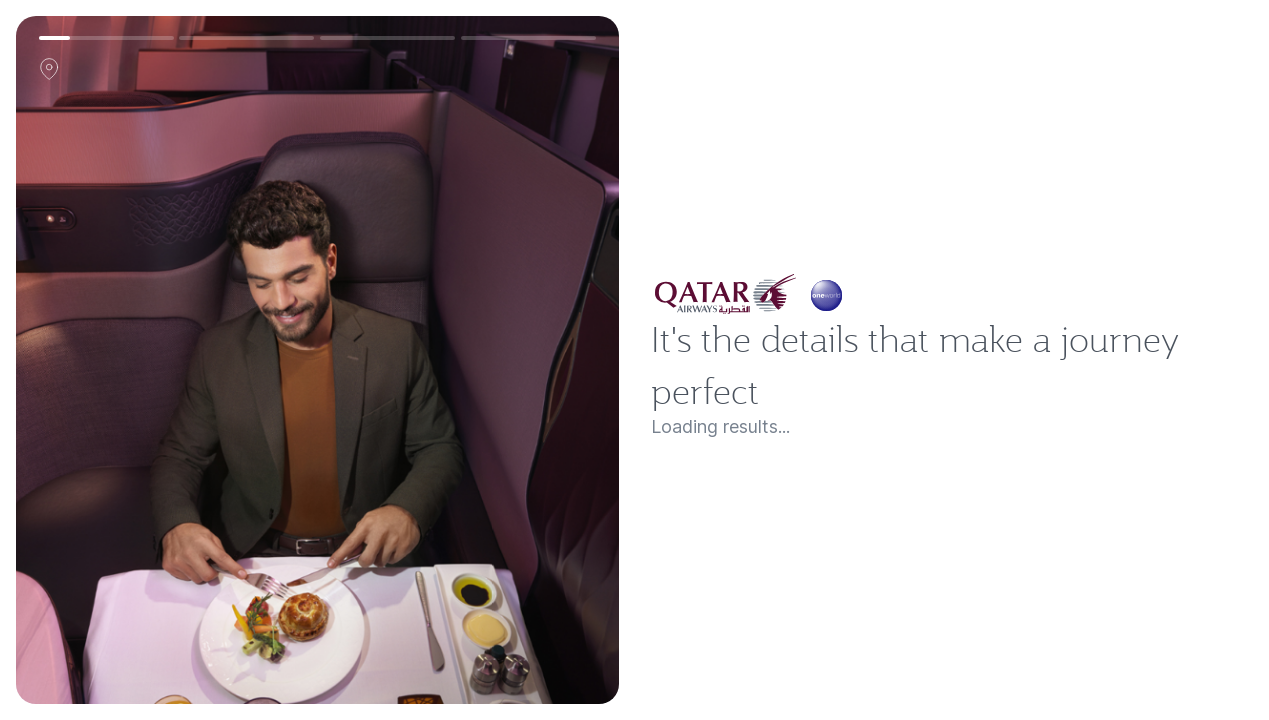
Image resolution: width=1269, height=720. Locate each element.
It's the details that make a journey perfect (947, 364)
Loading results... (736, 447)
